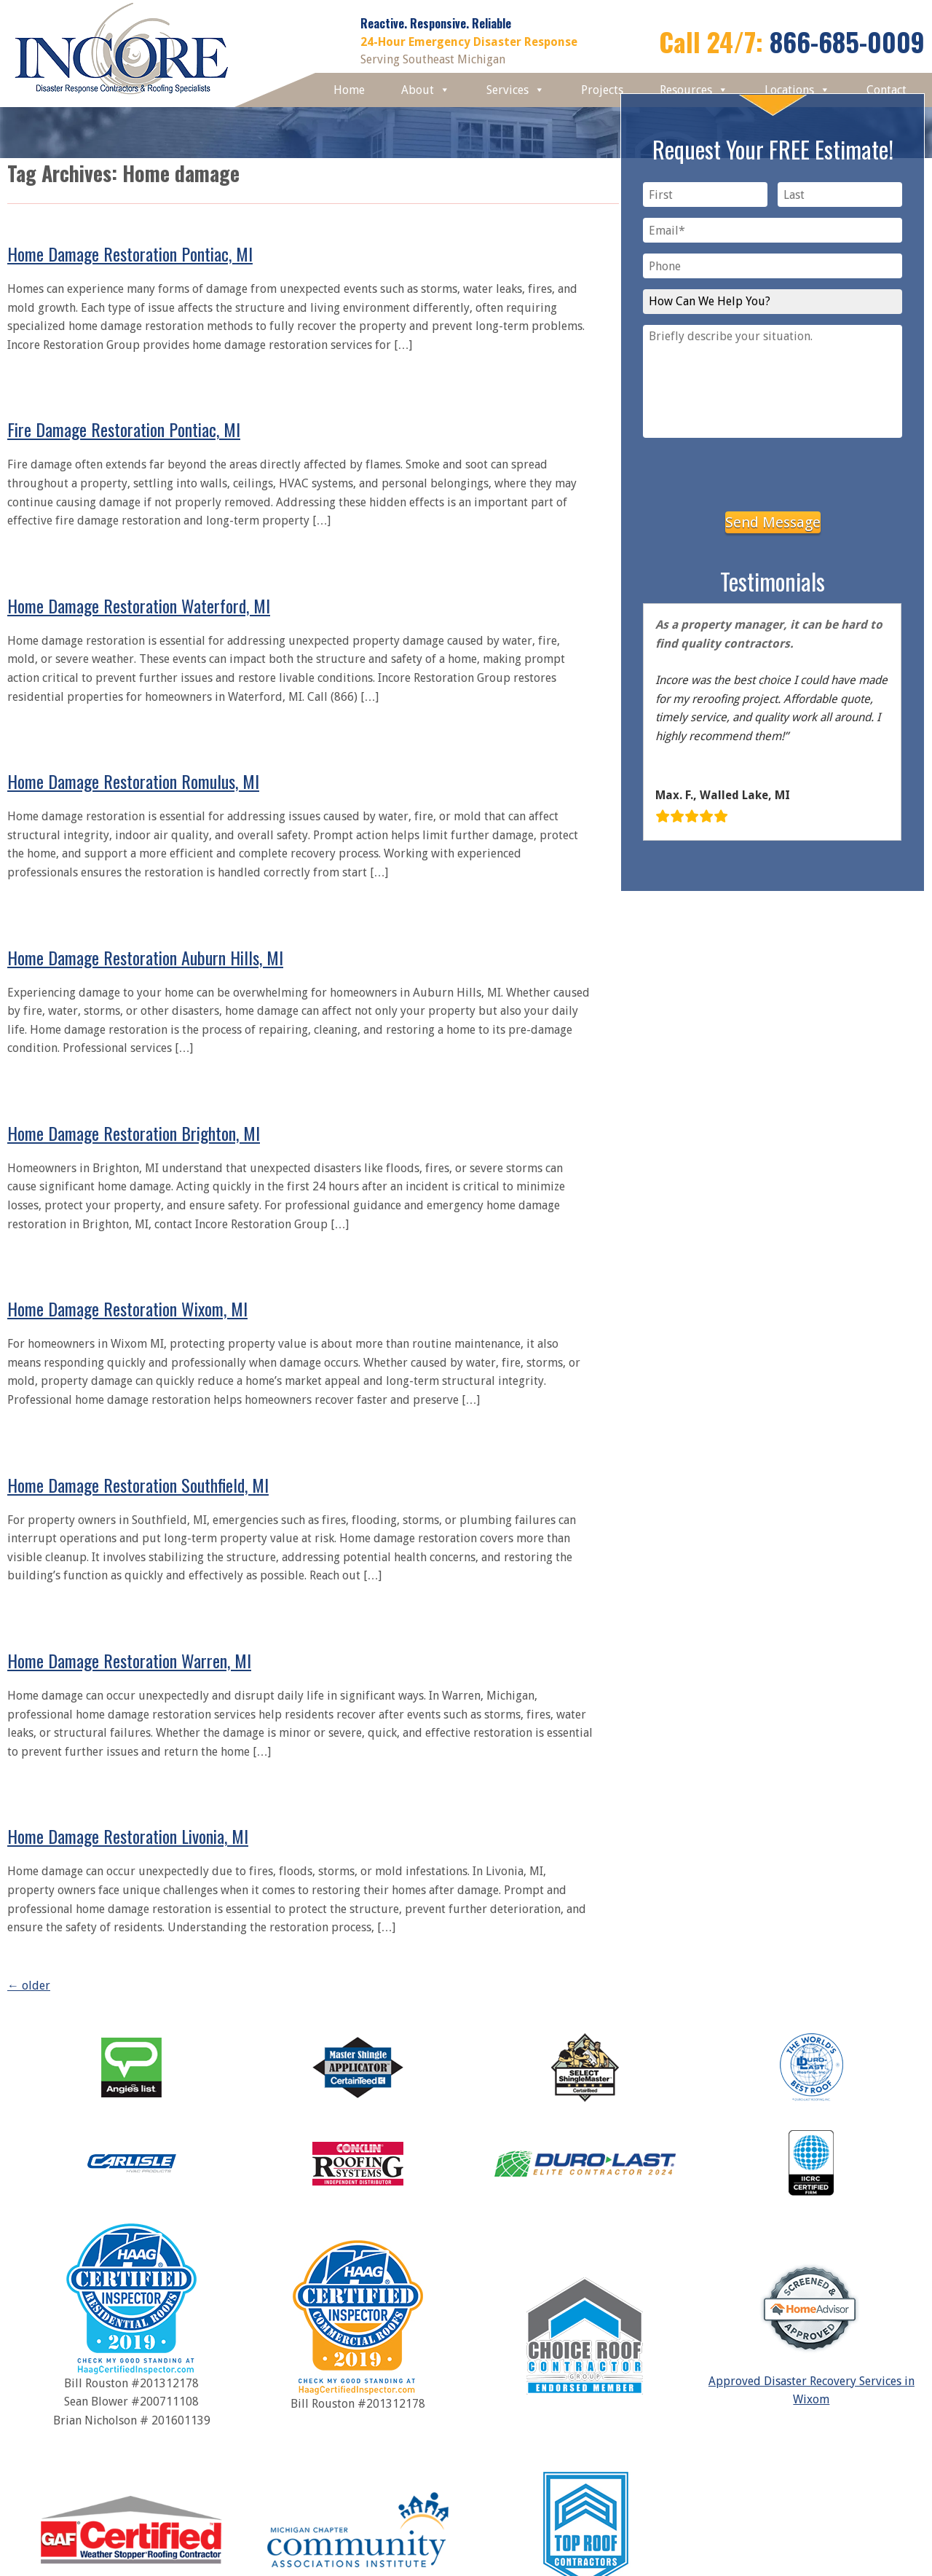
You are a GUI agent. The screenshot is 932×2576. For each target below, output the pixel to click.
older (28, 1985)
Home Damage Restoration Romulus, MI (133, 781)
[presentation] (772, 472)
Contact (886, 90)
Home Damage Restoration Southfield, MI (138, 1485)
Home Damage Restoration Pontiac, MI (130, 253)
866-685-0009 (847, 41)
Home (349, 90)
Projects (602, 90)
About (425, 90)
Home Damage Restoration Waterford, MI (138, 605)
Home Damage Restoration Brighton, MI (133, 1133)
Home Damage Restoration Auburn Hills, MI (145, 957)
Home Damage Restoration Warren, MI (129, 1660)
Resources (694, 90)
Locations (797, 90)
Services (515, 90)
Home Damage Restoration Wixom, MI (127, 1308)
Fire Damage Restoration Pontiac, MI (123, 429)
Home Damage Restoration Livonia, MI (127, 1836)
